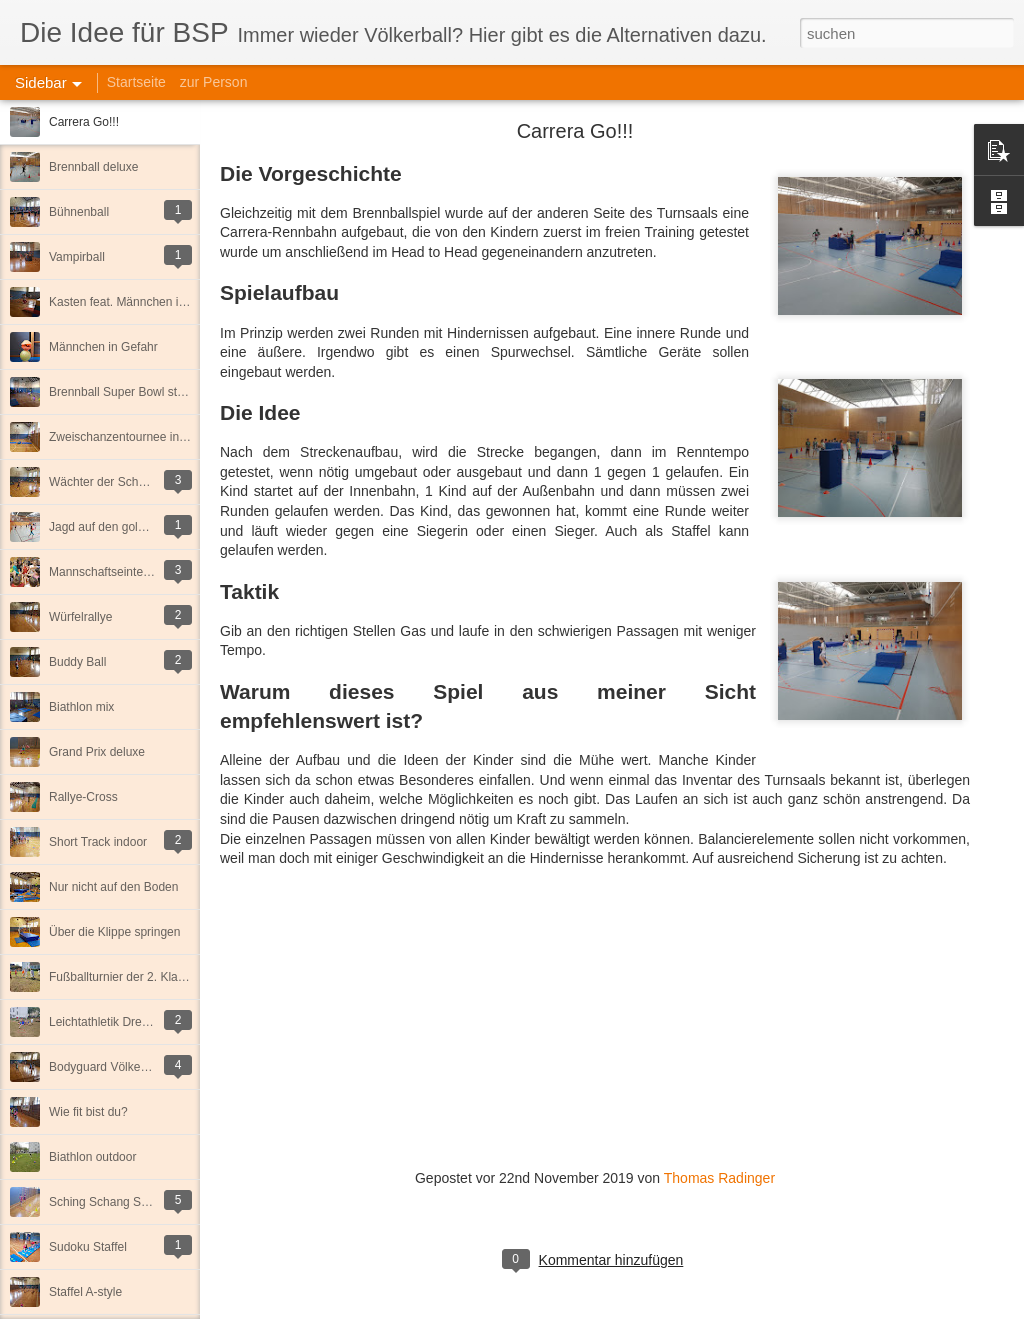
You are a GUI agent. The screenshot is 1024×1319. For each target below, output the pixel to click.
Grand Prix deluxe (97, 752)
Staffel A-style (85, 1292)
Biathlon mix (81, 707)
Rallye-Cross (83, 797)
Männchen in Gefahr (103, 347)
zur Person (214, 82)
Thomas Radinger (719, 1178)
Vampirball (77, 257)
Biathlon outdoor (92, 1157)
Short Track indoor (98, 842)
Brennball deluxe (93, 167)
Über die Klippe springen (114, 932)
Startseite (136, 82)
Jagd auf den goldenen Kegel (127, 527)
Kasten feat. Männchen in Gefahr (137, 302)
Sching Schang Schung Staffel (130, 1202)
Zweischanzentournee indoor (126, 437)
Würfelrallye (80, 617)
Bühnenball (79, 212)
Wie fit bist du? (88, 1112)
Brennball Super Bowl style (120, 392)
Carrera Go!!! (84, 122)
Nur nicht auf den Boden (113, 887)
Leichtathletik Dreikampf (113, 1022)
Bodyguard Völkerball (106, 1067)
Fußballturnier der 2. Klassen (126, 977)
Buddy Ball (77, 662)
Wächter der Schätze (105, 482)
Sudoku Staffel (88, 1247)
